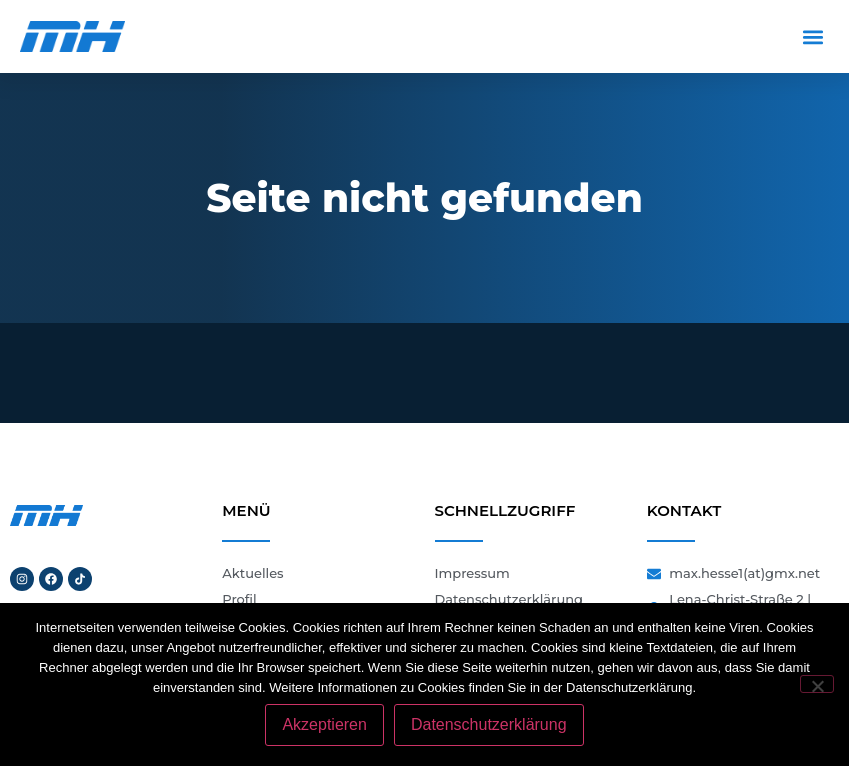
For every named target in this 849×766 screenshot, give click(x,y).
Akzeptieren (324, 724)
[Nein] (817, 684)
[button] (812, 36)
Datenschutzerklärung (489, 724)
